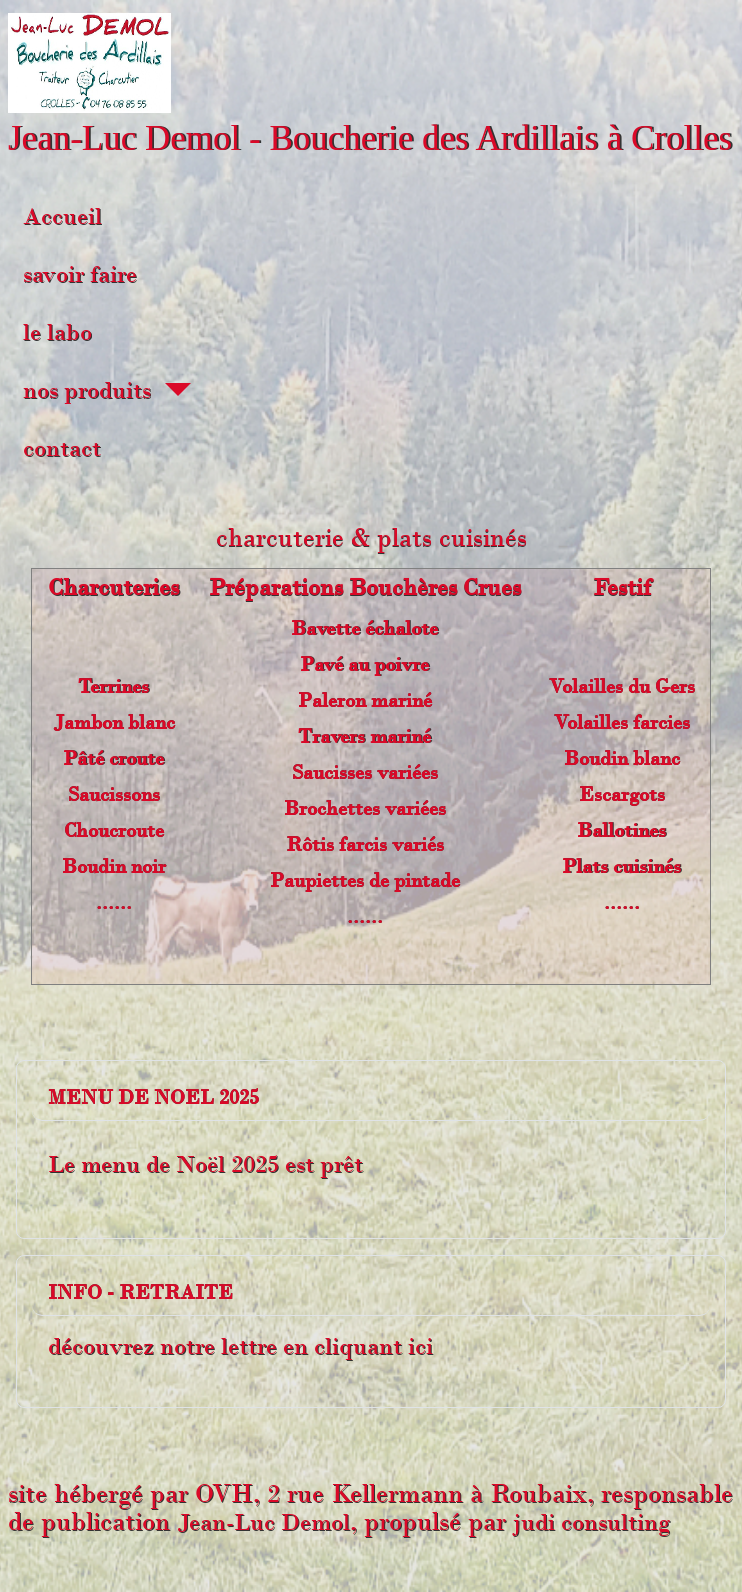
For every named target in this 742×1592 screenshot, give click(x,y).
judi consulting (591, 1522)
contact (62, 448)
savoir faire (80, 274)
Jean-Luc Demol (263, 1522)
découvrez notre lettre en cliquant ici (240, 1346)
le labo (57, 332)
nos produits (87, 390)
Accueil (62, 216)
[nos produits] (171, 389)
